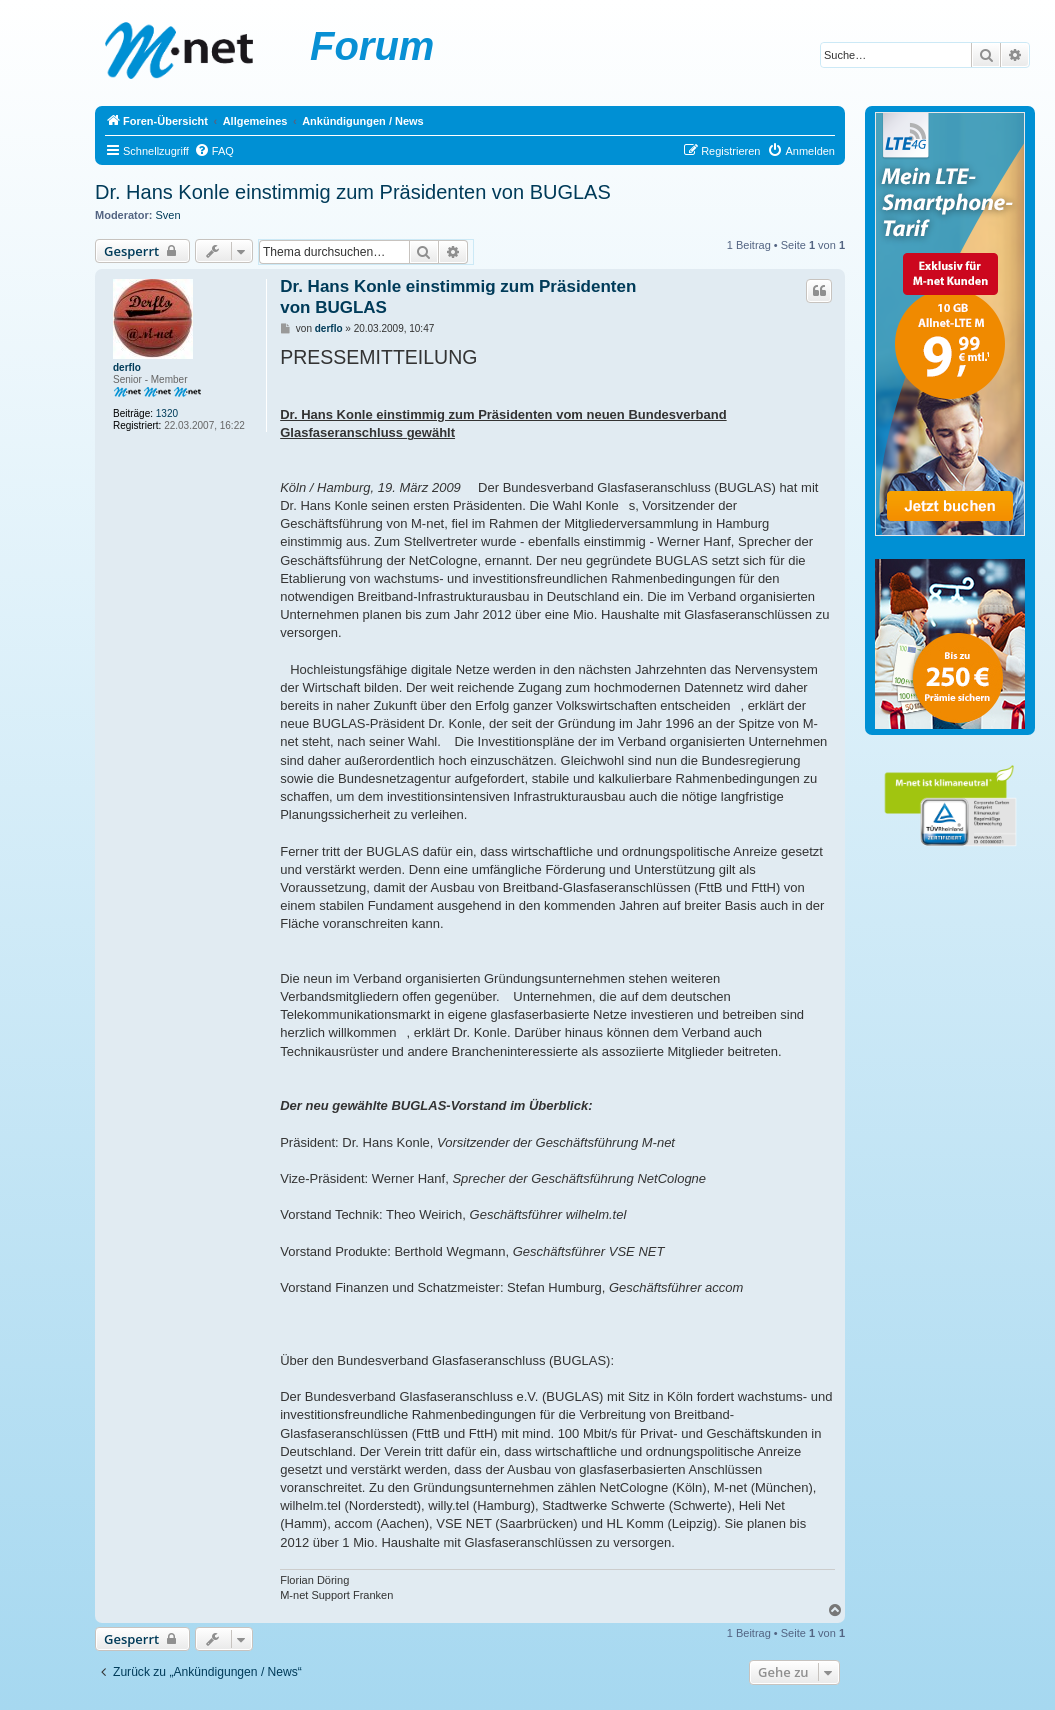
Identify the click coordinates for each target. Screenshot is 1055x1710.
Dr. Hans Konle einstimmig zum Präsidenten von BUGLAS (353, 192)
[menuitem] (214, 151)
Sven (168, 215)
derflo (127, 367)
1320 (167, 413)
